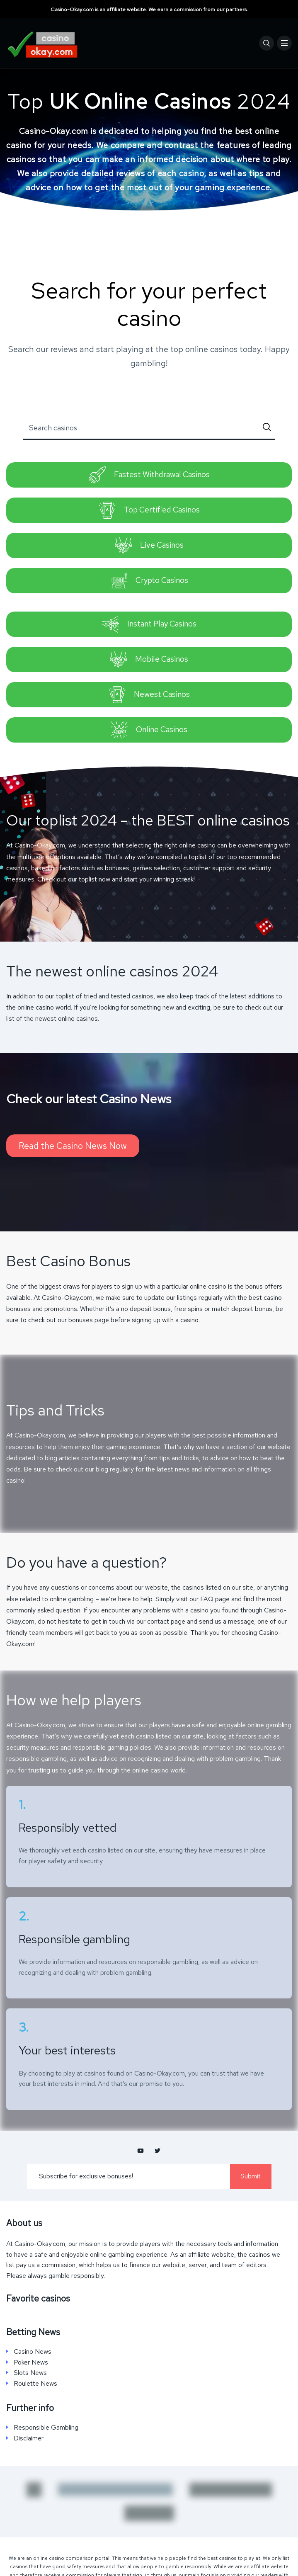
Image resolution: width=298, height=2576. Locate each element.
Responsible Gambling (46, 2427)
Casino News (32, 2352)
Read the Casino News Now (73, 1145)
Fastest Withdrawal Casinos (149, 474)
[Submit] (267, 428)
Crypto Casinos (149, 580)
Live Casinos (149, 545)
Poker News (31, 2362)
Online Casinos (149, 729)
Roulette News (35, 2383)
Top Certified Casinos (149, 510)
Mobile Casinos (149, 659)
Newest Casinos (149, 694)
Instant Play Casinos (149, 624)
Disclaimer (29, 2438)
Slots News (30, 2373)
